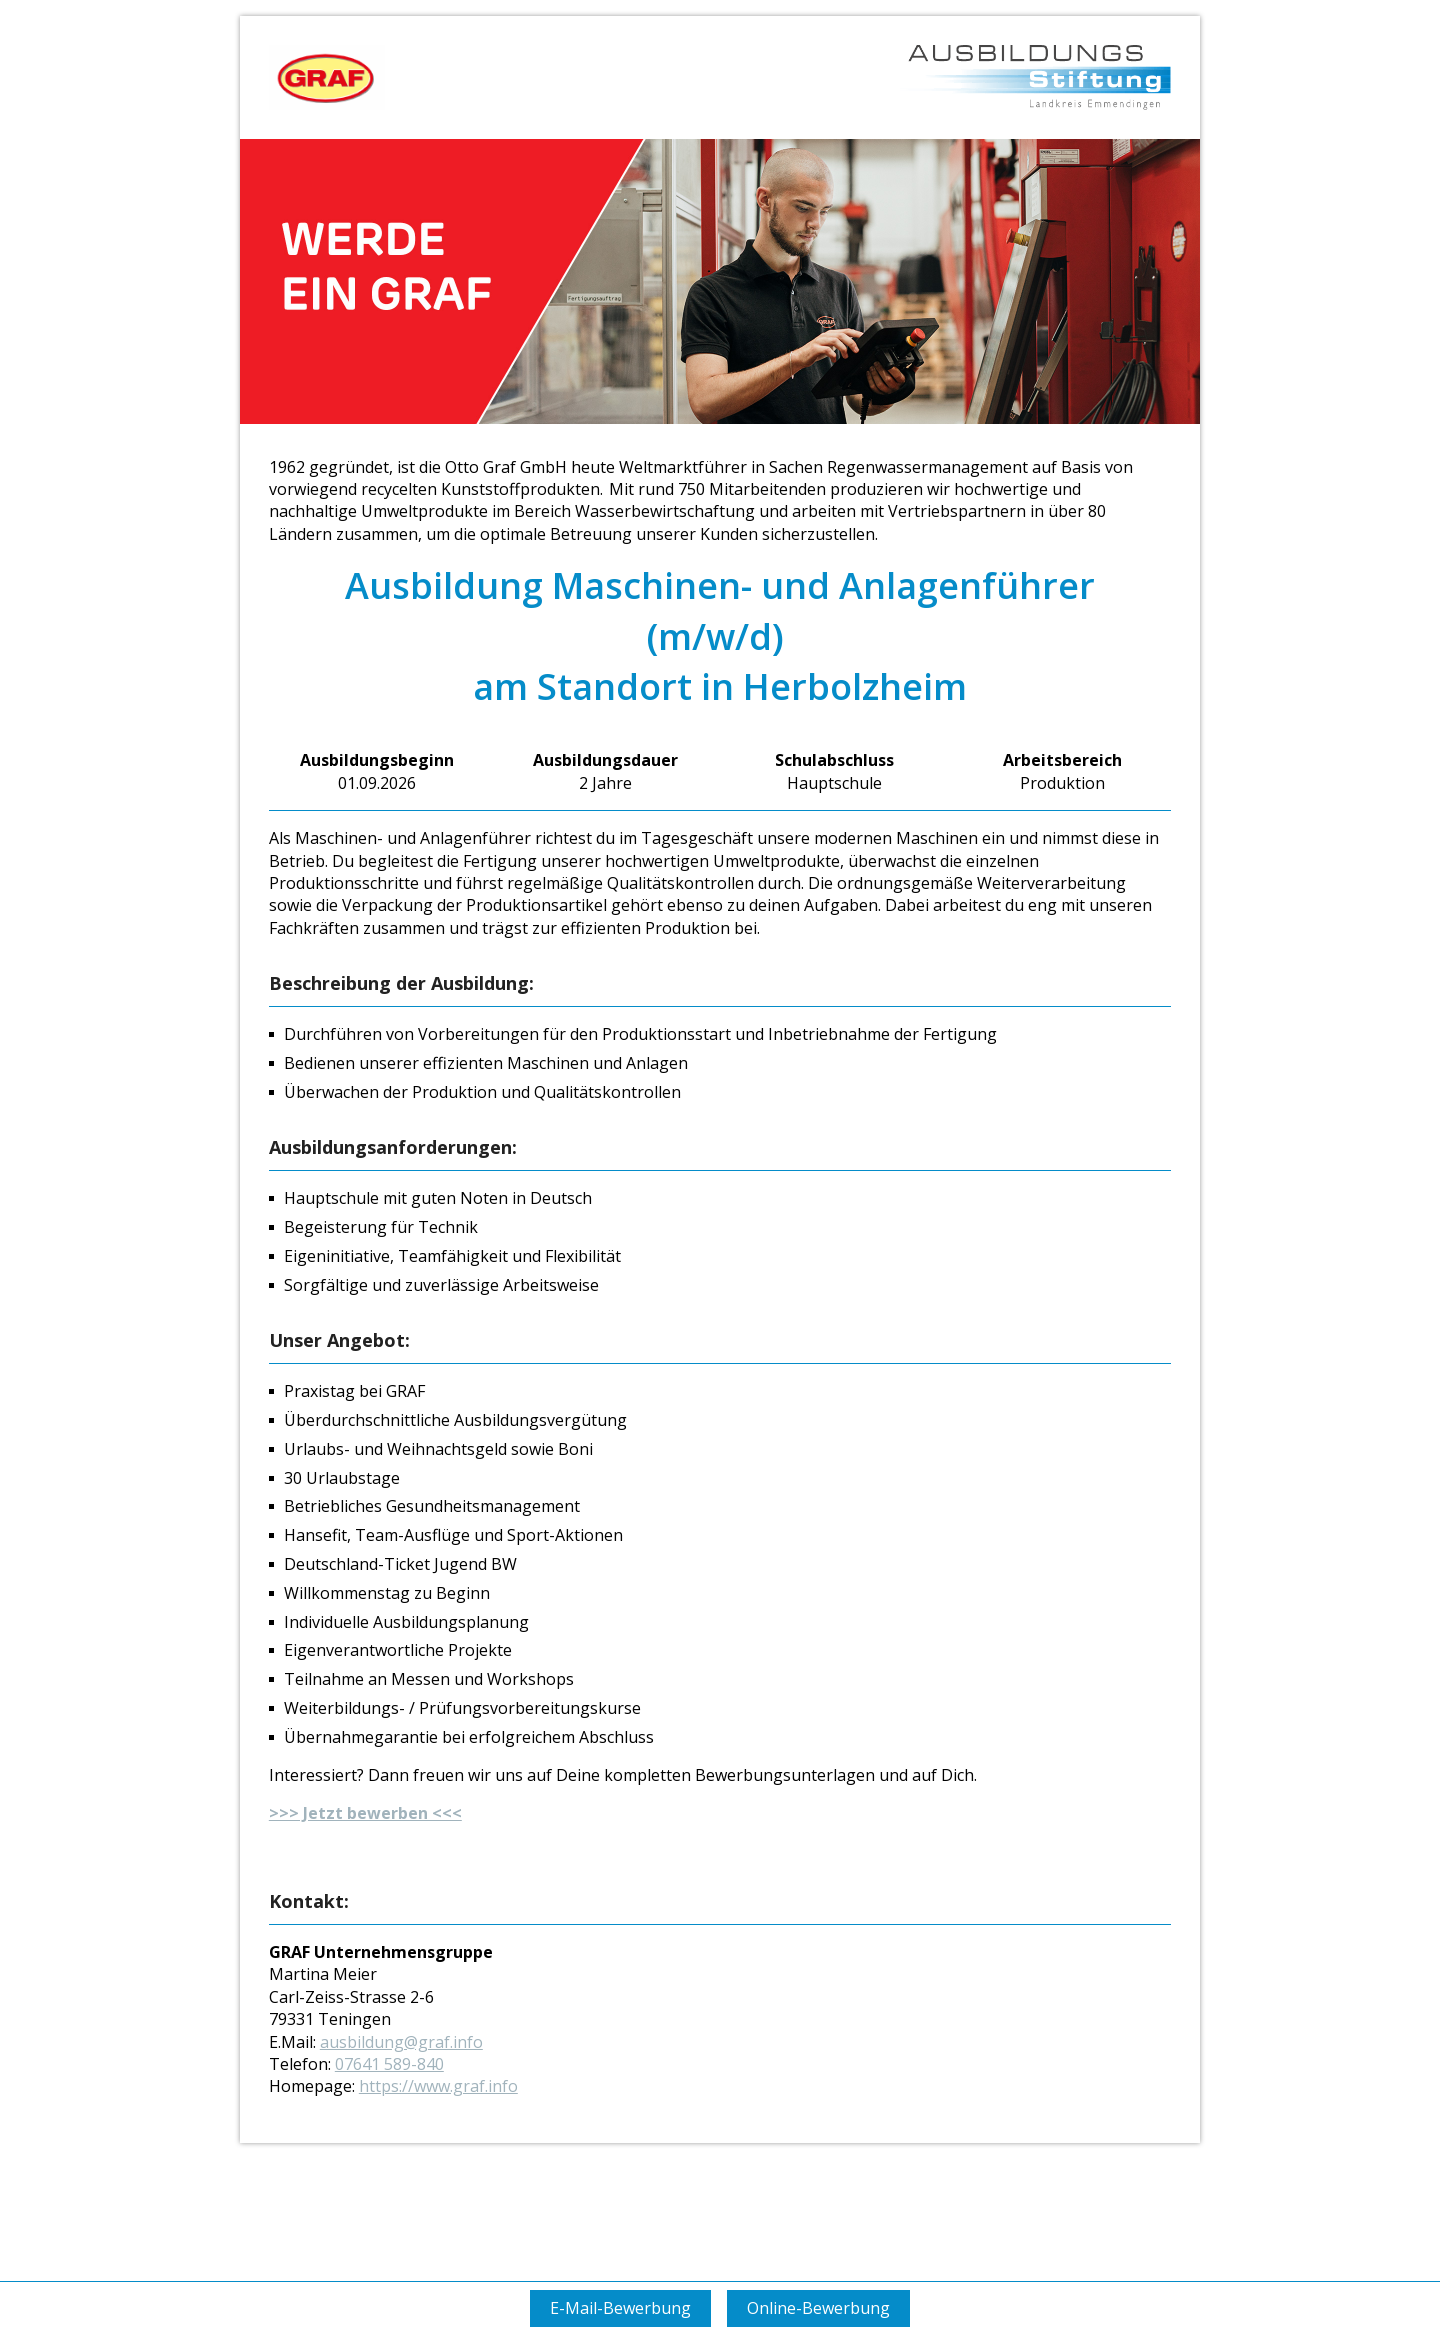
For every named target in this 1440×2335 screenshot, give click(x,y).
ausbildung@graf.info (401, 2042)
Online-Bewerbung (818, 2308)
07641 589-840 (389, 2064)
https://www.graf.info (438, 2086)
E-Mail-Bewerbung (620, 2308)
